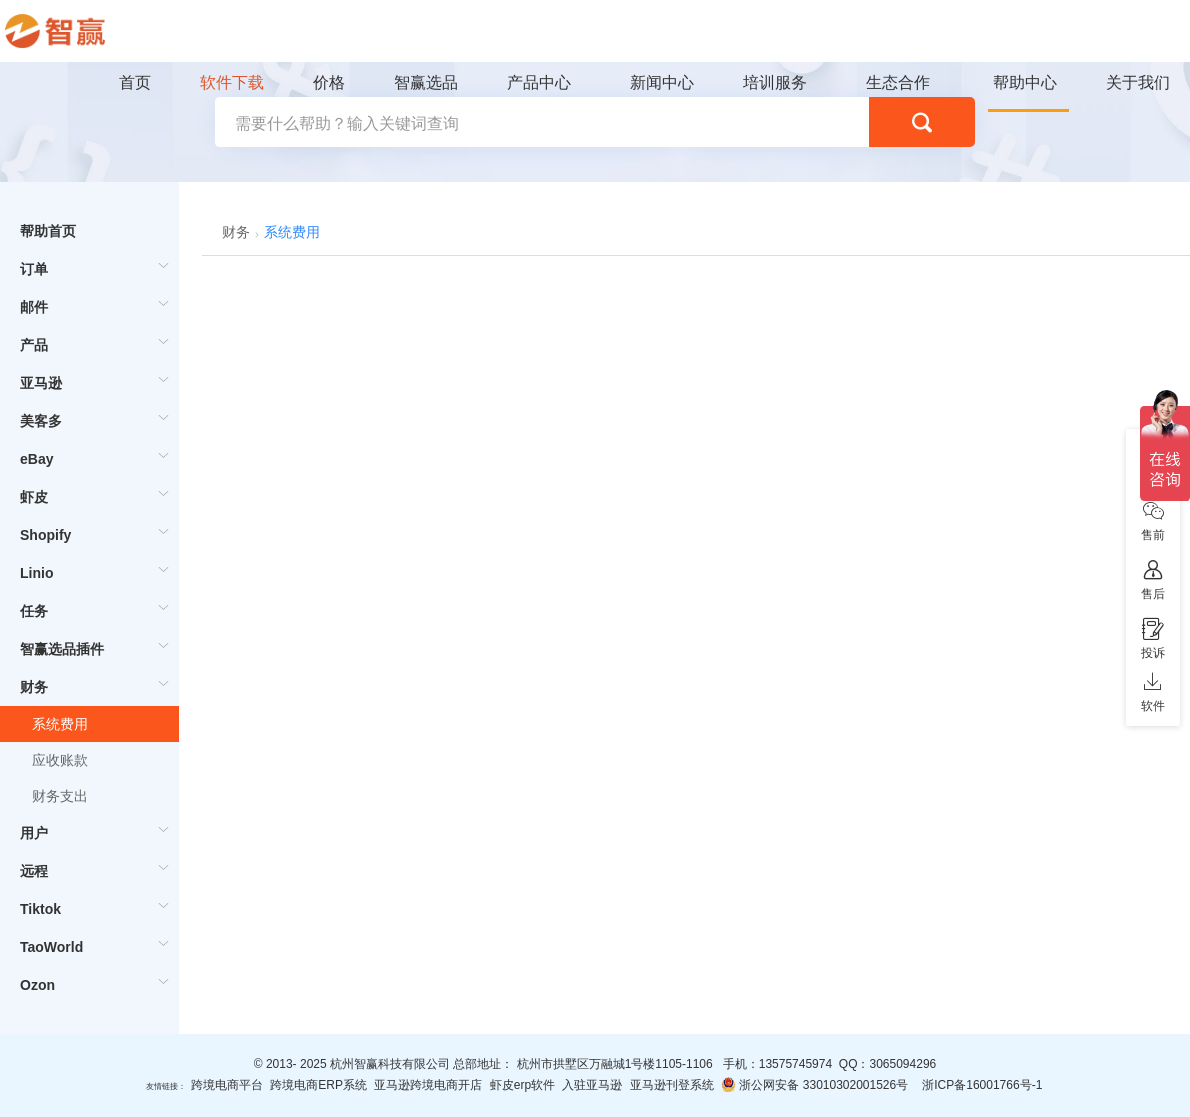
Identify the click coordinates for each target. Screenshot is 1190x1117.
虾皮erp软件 (522, 1085)
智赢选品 (426, 82)
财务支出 (60, 796)
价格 (329, 82)
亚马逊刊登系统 (672, 1085)
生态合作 (898, 82)
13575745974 (795, 1064)
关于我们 (1138, 82)
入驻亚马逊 (592, 1085)
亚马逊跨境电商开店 (428, 1085)
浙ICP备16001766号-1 (982, 1085)
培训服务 (775, 82)
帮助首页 (48, 231)
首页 (135, 82)
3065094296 (902, 1064)
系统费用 (60, 724)
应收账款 (60, 760)
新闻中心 (662, 82)
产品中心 (539, 82)
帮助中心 (1025, 82)
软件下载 (232, 82)
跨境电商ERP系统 (318, 1085)
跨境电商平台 (227, 1085)
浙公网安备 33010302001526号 (814, 1084)
